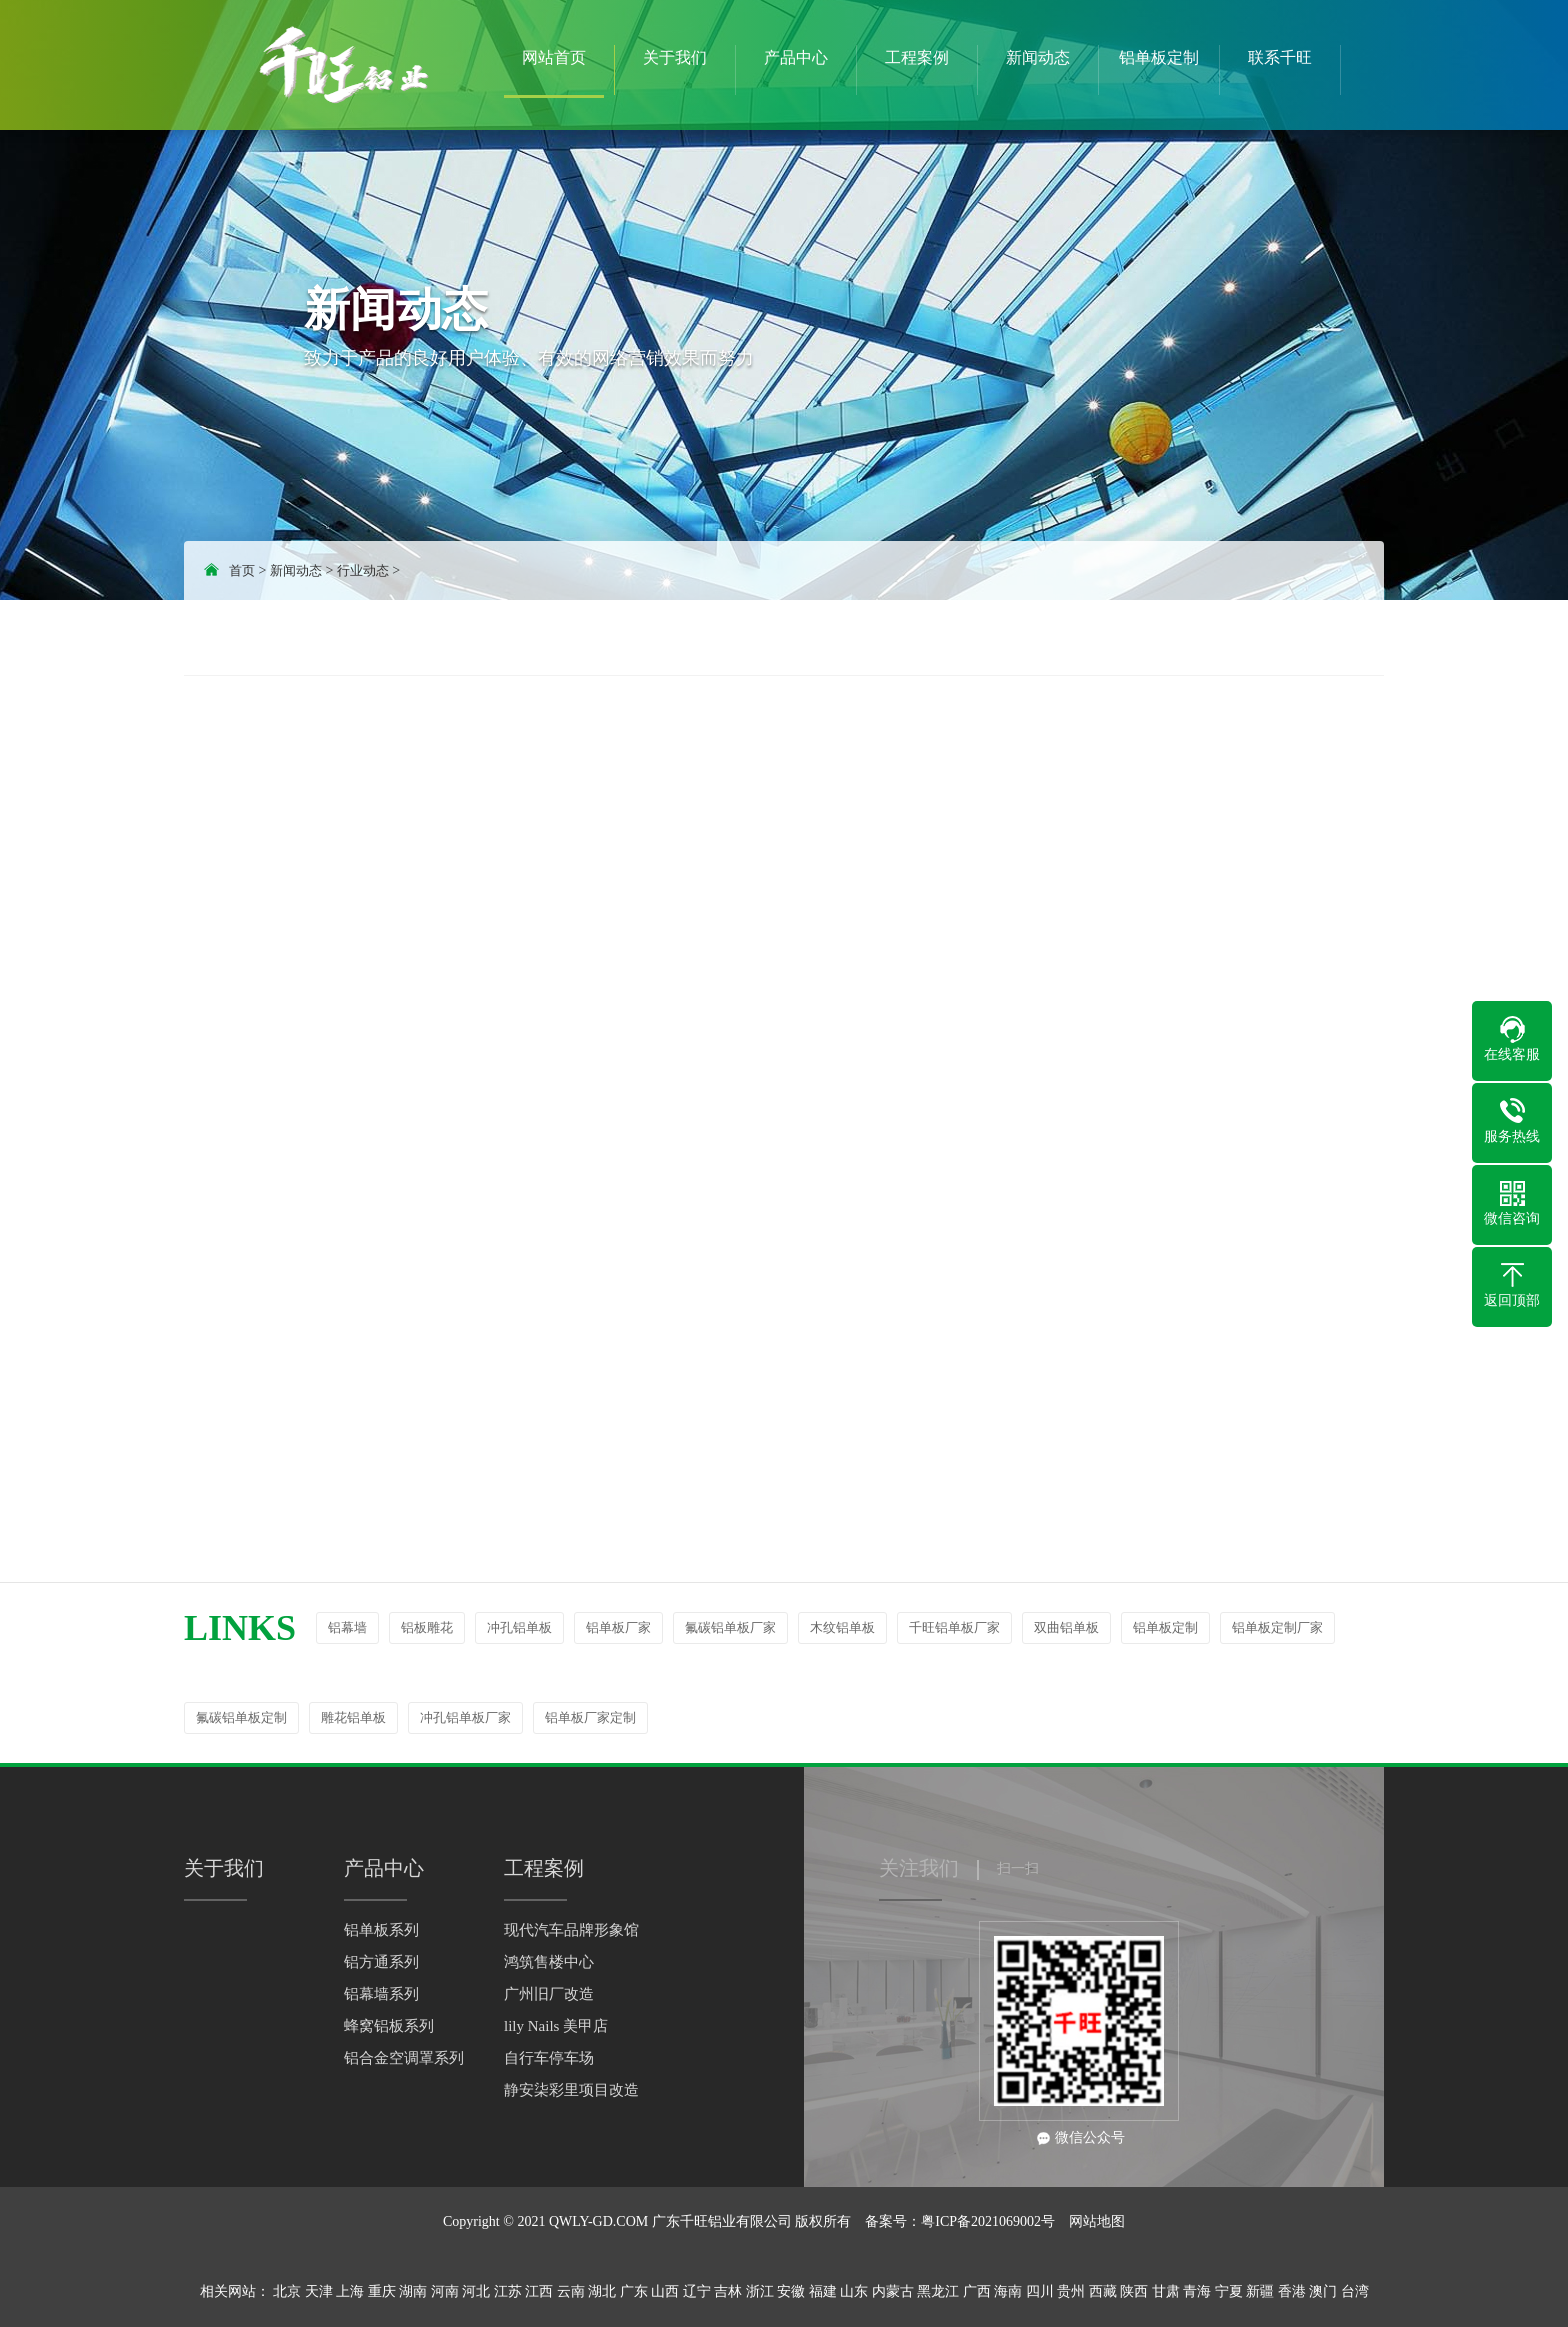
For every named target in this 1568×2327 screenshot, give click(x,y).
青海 (1197, 2291)
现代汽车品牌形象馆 (571, 1930)
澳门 (1323, 2291)
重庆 (382, 2291)
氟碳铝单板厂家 (730, 1627)
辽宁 (697, 2291)
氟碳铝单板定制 (241, 1717)
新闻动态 (296, 570)
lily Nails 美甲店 (556, 2026)
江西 (539, 2291)
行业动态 (363, 570)
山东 (854, 2291)
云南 (571, 2291)
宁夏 (1229, 2291)
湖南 (413, 2291)
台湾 (1355, 2291)
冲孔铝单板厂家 (465, 1717)
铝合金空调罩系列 (404, 2058)
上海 (350, 2291)
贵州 (1071, 2291)
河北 (476, 2291)
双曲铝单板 (1066, 1627)
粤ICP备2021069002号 (988, 2221)
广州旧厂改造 (549, 1994)
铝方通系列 (381, 1962)
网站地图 (1097, 2221)
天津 (319, 2291)
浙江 (760, 2291)
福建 (823, 2291)
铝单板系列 (381, 1930)
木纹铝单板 (842, 1627)
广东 (634, 2291)
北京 (287, 2291)
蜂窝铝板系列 (389, 2026)
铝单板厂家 (618, 1627)
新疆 (1260, 2291)
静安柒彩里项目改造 (571, 2090)
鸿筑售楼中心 (549, 1962)
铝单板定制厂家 (1277, 1627)
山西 (665, 2291)
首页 (242, 570)
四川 (1040, 2291)
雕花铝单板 (353, 1717)
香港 (1292, 2291)
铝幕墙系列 (381, 1994)
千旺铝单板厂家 (954, 1627)
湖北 (602, 2291)
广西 (977, 2291)
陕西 (1134, 2291)
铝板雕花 (427, 1627)
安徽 (791, 2291)
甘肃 (1166, 2291)
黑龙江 (938, 2291)
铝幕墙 (347, 1627)
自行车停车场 (549, 2058)
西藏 (1103, 2291)
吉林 (728, 2291)
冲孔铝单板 (519, 1627)
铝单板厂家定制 (590, 1717)
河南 (445, 2291)
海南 (1008, 2291)
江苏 (508, 2291)
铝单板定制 (1165, 1627)
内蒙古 (893, 2291)
